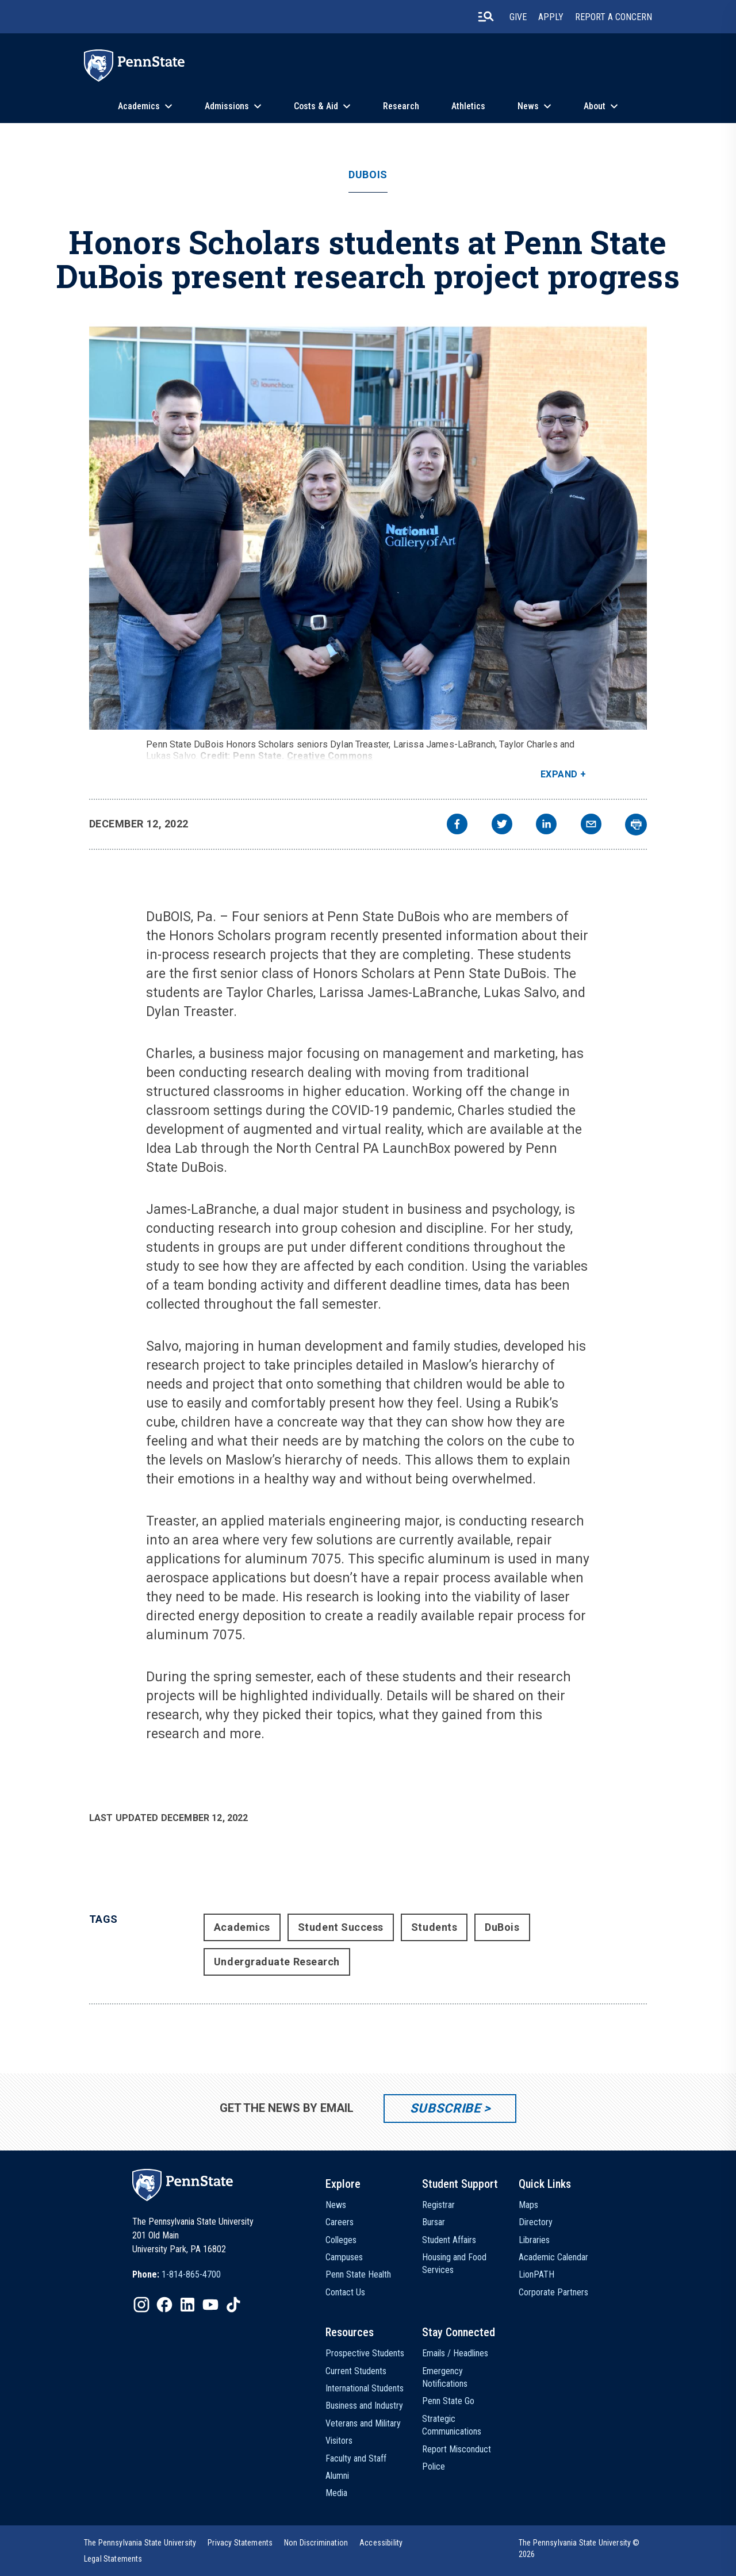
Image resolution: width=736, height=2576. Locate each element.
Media (336, 2492)
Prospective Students (364, 2353)
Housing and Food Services (454, 2263)
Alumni (337, 2475)
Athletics (468, 106)
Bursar (433, 2222)
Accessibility (380, 2542)
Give (518, 17)
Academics (139, 106)
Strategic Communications (451, 2425)
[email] (591, 825)
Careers (339, 2222)
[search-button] (486, 17)
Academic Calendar (553, 2257)
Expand (559, 774)
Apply (551, 17)
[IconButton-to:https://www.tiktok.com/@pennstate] (233, 2304)
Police (433, 2466)
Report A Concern (613, 17)
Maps (528, 2204)
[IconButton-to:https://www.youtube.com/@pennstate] (210, 2304)
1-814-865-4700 (191, 2274)
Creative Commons (330, 755)
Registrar (438, 2204)
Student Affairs (449, 2239)
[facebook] (457, 825)
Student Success (341, 1927)
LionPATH (536, 2274)
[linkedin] (546, 825)
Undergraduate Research (277, 1962)
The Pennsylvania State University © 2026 (579, 2548)
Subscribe (445, 2108)
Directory (536, 2222)
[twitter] (502, 825)
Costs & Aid (316, 106)
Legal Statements (113, 2558)
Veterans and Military (363, 2423)
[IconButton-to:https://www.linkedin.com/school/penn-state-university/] (187, 2304)
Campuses (344, 2257)
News (528, 106)
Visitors (338, 2440)
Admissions (227, 106)
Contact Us (345, 2292)
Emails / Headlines (455, 2353)
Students (434, 1927)
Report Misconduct (456, 2449)
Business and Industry (364, 2405)
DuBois (367, 175)
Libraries (534, 2239)
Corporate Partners (553, 2292)
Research (401, 106)
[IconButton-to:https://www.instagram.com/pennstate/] (141, 2304)
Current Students (355, 2371)
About (594, 106)
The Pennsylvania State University (140, 2542)
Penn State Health (358, 2274)
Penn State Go (448, 2400)
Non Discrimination (316, 2542)
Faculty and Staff (355, 2458)
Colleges (340, 2239)
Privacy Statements (240, 2542)
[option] (176, 2275)
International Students (364, 2388)
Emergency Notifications (444, 2377)
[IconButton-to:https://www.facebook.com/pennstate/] (164, 2304)
